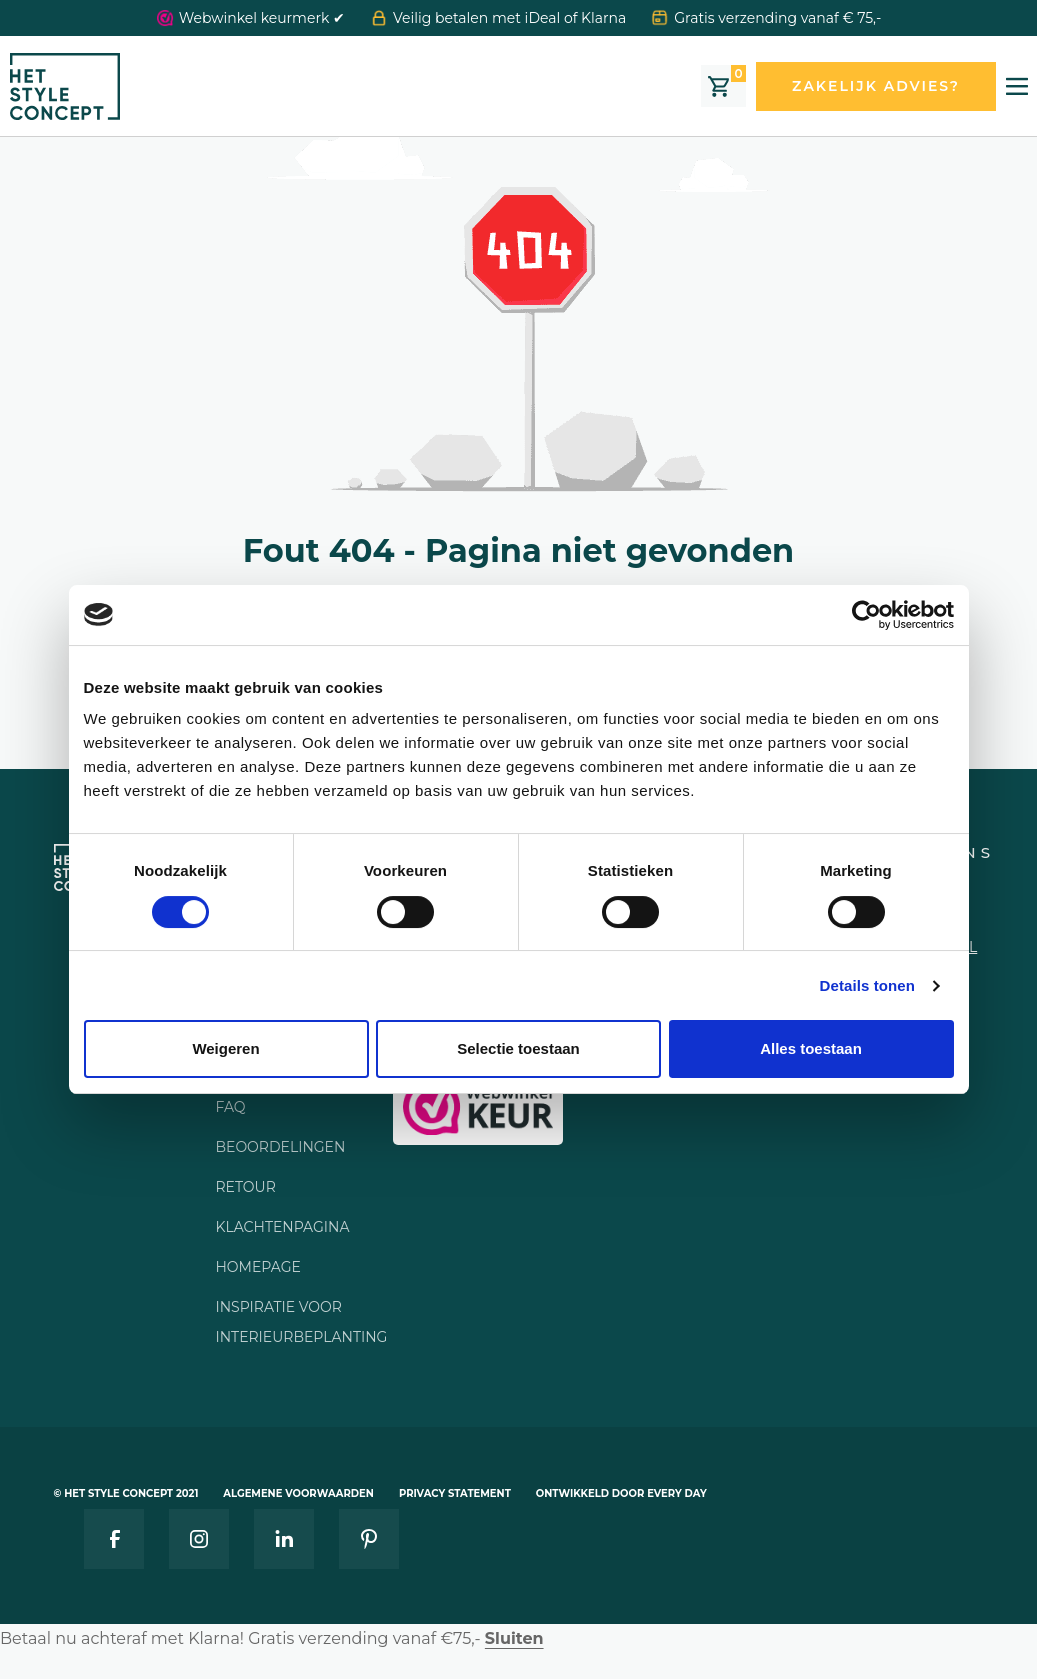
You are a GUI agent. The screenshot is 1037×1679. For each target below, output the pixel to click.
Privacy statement (455, 1493)
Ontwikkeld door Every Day (621, 1493)
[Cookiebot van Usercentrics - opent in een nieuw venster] (866, 615)
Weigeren (225, 1048)
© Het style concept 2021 (126, 1493)
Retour (245, 1187)
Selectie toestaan (518, 1048)
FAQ (230, 1107)
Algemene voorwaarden (298, 1493)
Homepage (257, 1267)
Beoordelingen (280, 1147)
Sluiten (514, 1638)
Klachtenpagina (282, 1227)
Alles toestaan (811, 1048)
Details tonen (867, 985)
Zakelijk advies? (876, 86)
